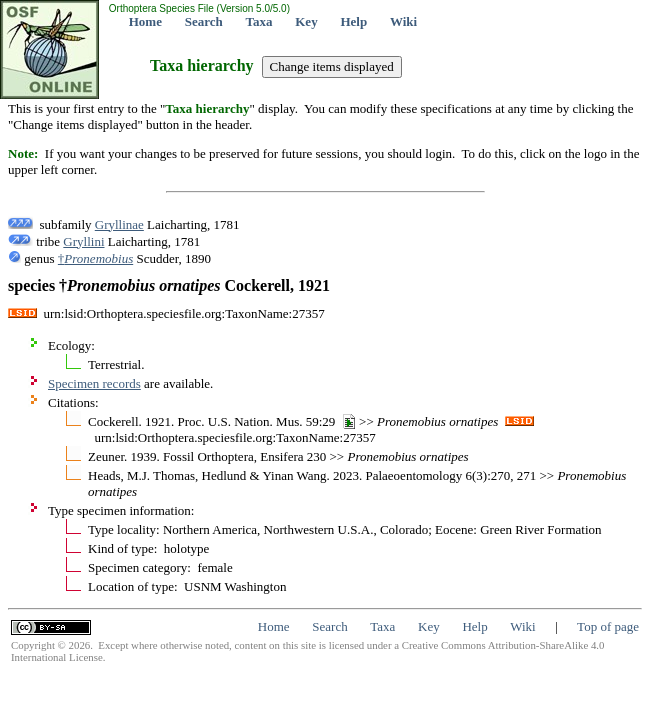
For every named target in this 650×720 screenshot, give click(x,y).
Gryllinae (119, 224)
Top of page (608, 626)
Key (306, 21)
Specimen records (94, 383)
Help (353, 21)
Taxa (259, 21)
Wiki (403, 21)
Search (204, 21)
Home (145, 21)
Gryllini (83, 241)
